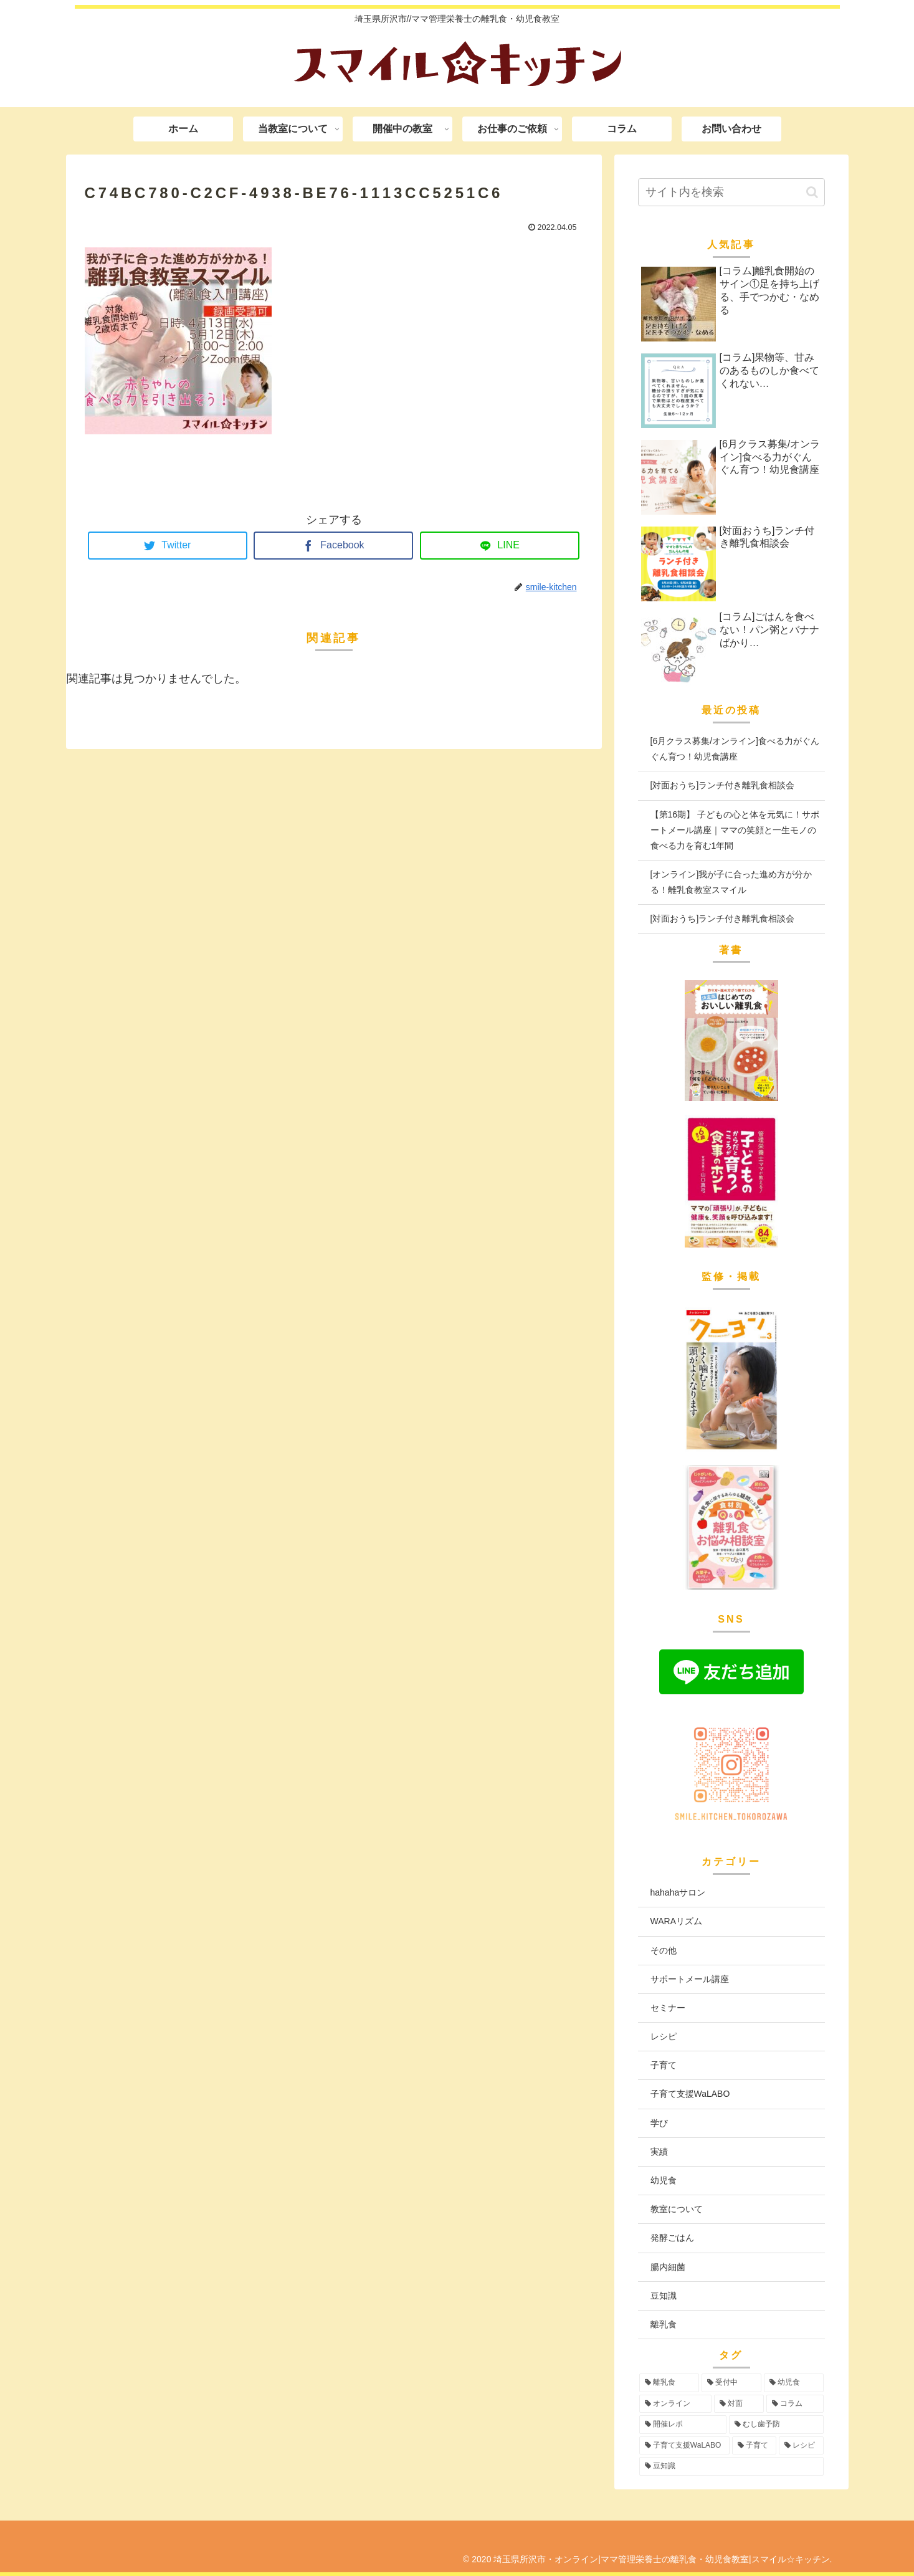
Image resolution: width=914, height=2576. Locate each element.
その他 (663, 1950)
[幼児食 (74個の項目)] (794, 2382)
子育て (663, 2065)
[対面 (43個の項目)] (739, 2404)
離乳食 (663, 2324)
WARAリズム (676, 1921)
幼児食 (663, 2180)
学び (659, 2123)
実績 (659, 2152)
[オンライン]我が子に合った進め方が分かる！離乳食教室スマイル (731, 882)
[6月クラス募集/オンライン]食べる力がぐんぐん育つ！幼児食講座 (734, 748)
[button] (812, 192)
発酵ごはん (672, 2238)
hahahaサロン (678, 1892)
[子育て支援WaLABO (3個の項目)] (684, 2445)
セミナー (667, 2008)
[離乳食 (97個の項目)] (669, 2382)
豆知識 (663, 2296)
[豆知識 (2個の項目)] (731, 2466)
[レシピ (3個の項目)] (801, 2445)
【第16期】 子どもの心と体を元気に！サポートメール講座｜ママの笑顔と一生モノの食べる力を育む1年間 (734, 830)
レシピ (663, 2036)
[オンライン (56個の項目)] (675, 2404)
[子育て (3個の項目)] (754, 2445)
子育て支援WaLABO (690, 2094)
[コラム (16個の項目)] (795, 2404)
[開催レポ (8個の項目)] (682, 2424)
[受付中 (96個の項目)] (731, 2382)
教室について (676, 2209)
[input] (731, 192)
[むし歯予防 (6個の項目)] (776, 2424)
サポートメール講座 (689, 1979)
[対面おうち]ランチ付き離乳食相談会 (722, 785)
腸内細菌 (667, 2267)
